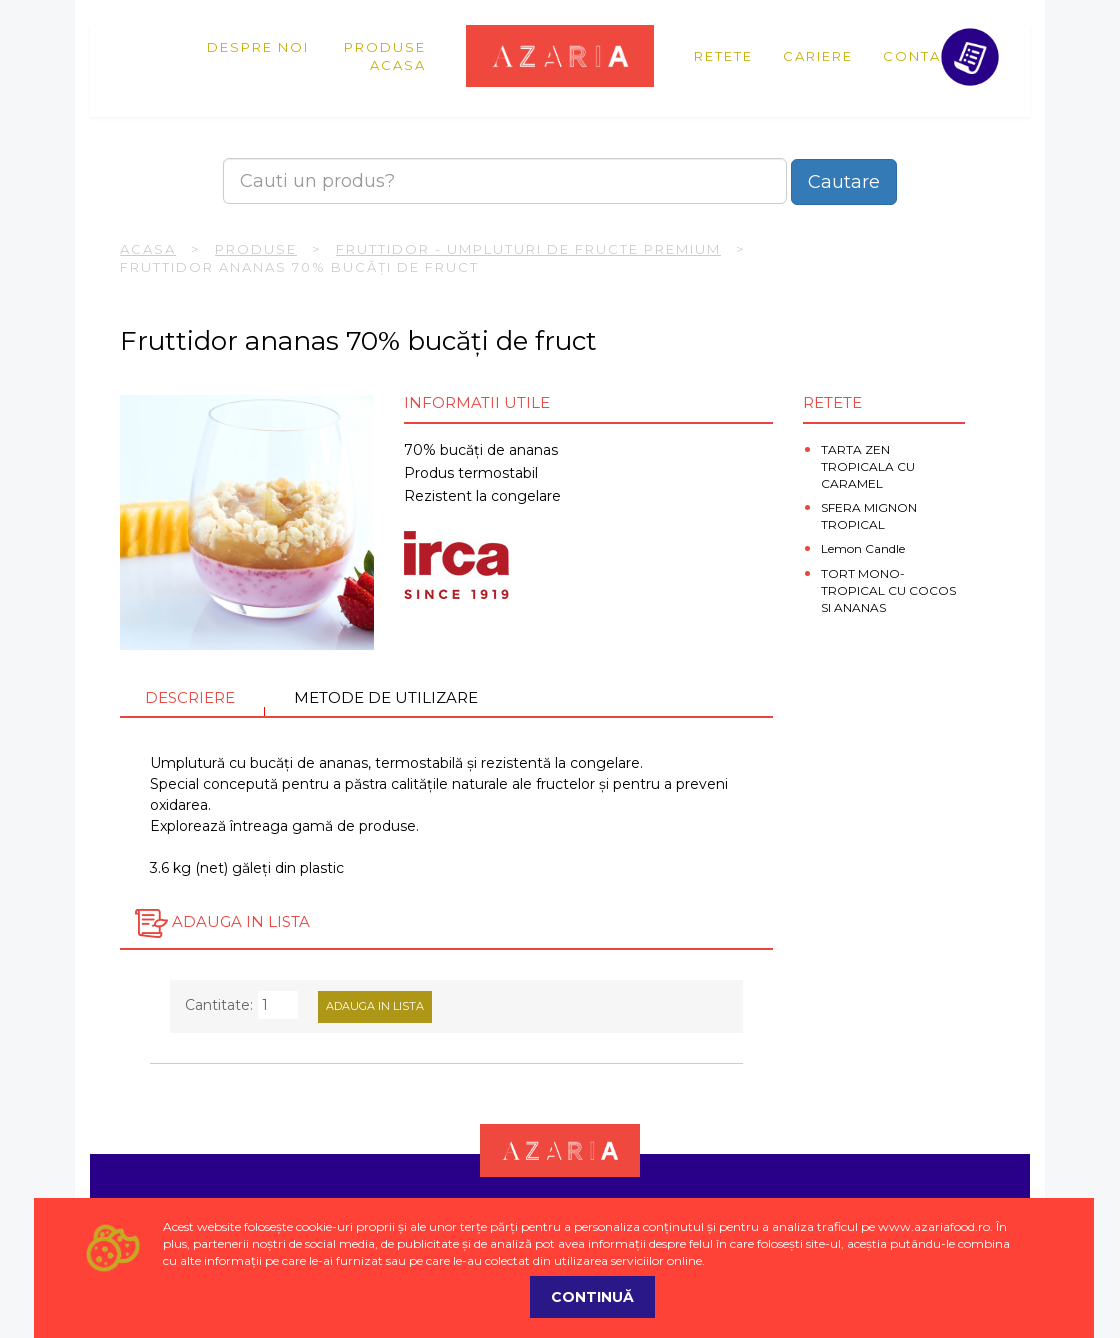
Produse (385, 47)
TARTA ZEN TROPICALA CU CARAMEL (868, 466)
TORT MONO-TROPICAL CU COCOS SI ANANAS (888, 590)
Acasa (398, 65)
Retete (723, 56)
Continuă (592, 1297)
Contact (922, 56)
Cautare (844, 182)
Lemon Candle (863, 548)
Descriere (190, 697)
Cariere (818, 56)
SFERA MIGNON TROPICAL (869, 516)
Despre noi (258, 47)
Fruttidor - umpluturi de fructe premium (528, 249)
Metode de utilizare (386, 697)
